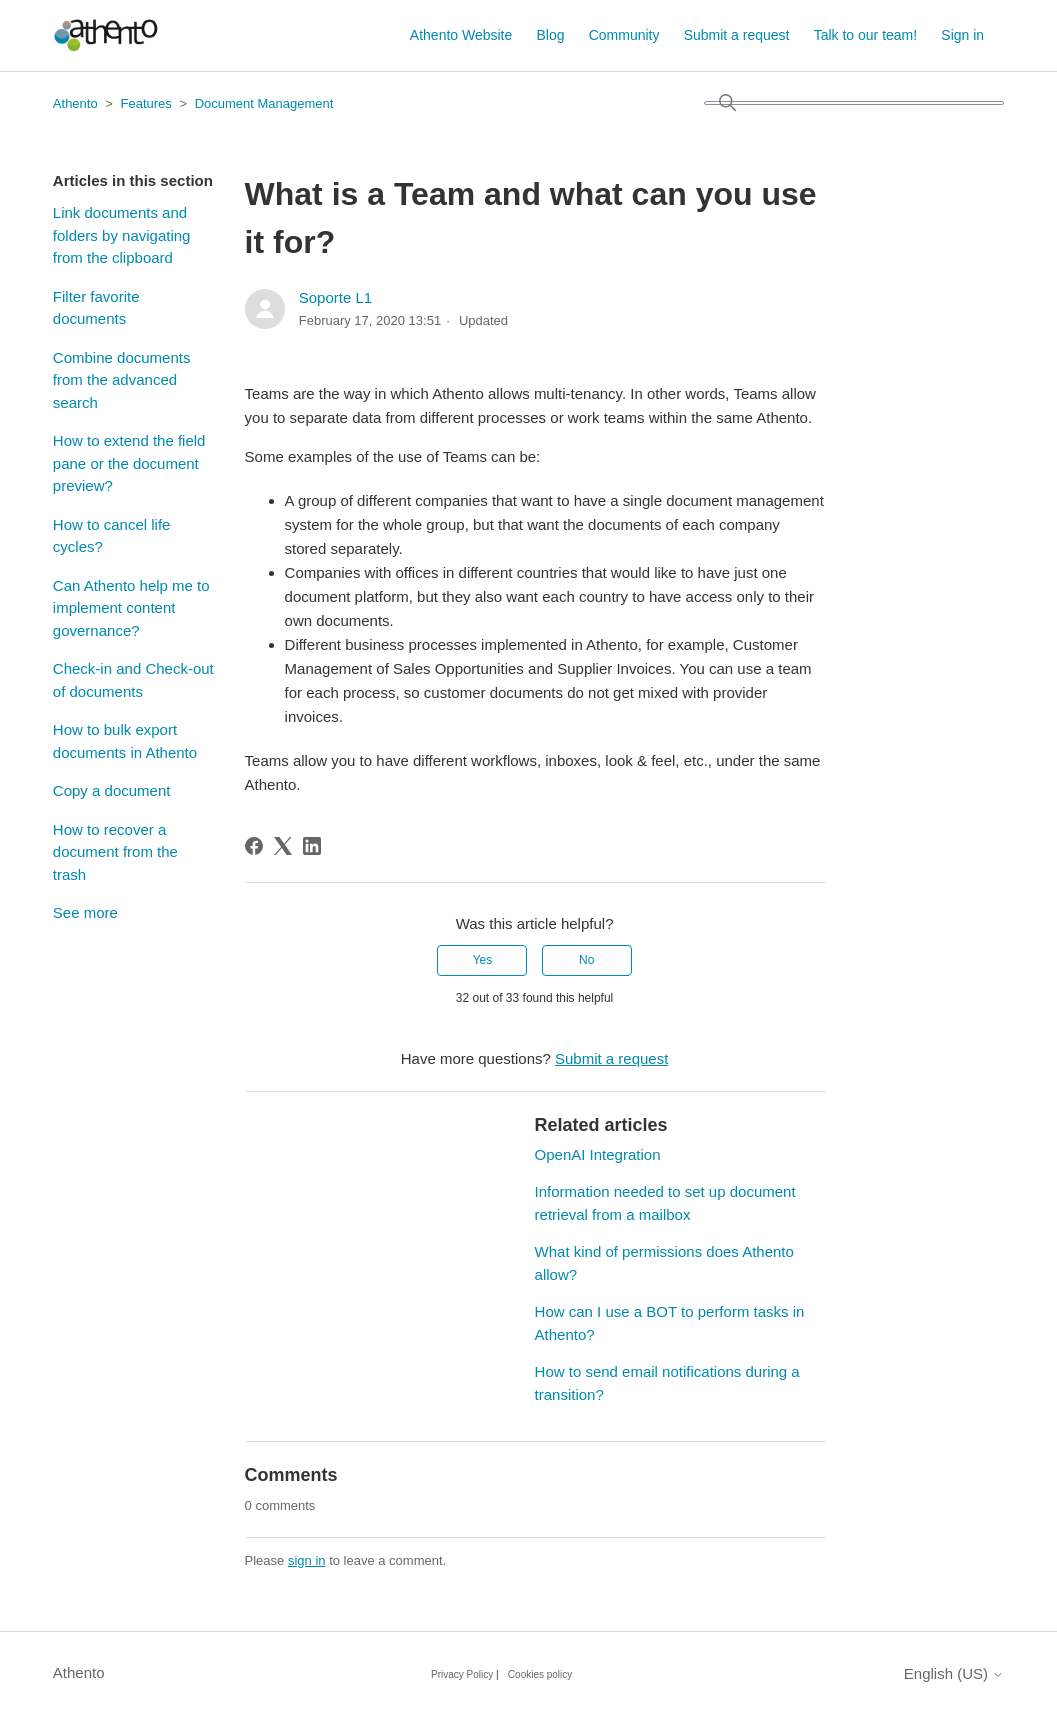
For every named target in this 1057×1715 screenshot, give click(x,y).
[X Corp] (283, 846)
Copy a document (112, 790)
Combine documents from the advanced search (122, 380)
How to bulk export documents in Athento (125, 741)
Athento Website (461, 35)
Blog (550, 35)
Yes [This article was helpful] (483, 960)
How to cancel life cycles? (112, 536)
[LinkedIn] (312, 846)
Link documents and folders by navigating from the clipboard (122, 235)
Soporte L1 (335, 297)
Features (146, 103)
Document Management (264, 103)
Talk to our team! (866, 35)
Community (624, 35)
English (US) (954, 1673)
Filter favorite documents (96, 308)
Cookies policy (540, 1674)
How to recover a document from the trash (115, 852)
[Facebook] (254, 846)
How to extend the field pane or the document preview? (129, 463)
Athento (75, 103)
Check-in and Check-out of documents (133, 680)
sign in (307, 1560)
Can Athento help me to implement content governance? (131, 608)
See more (85, 912)
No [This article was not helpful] (586, 960)
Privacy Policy (462, 1674)
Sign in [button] (962, 35)
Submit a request (737, 35)
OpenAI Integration (598, 1154)
